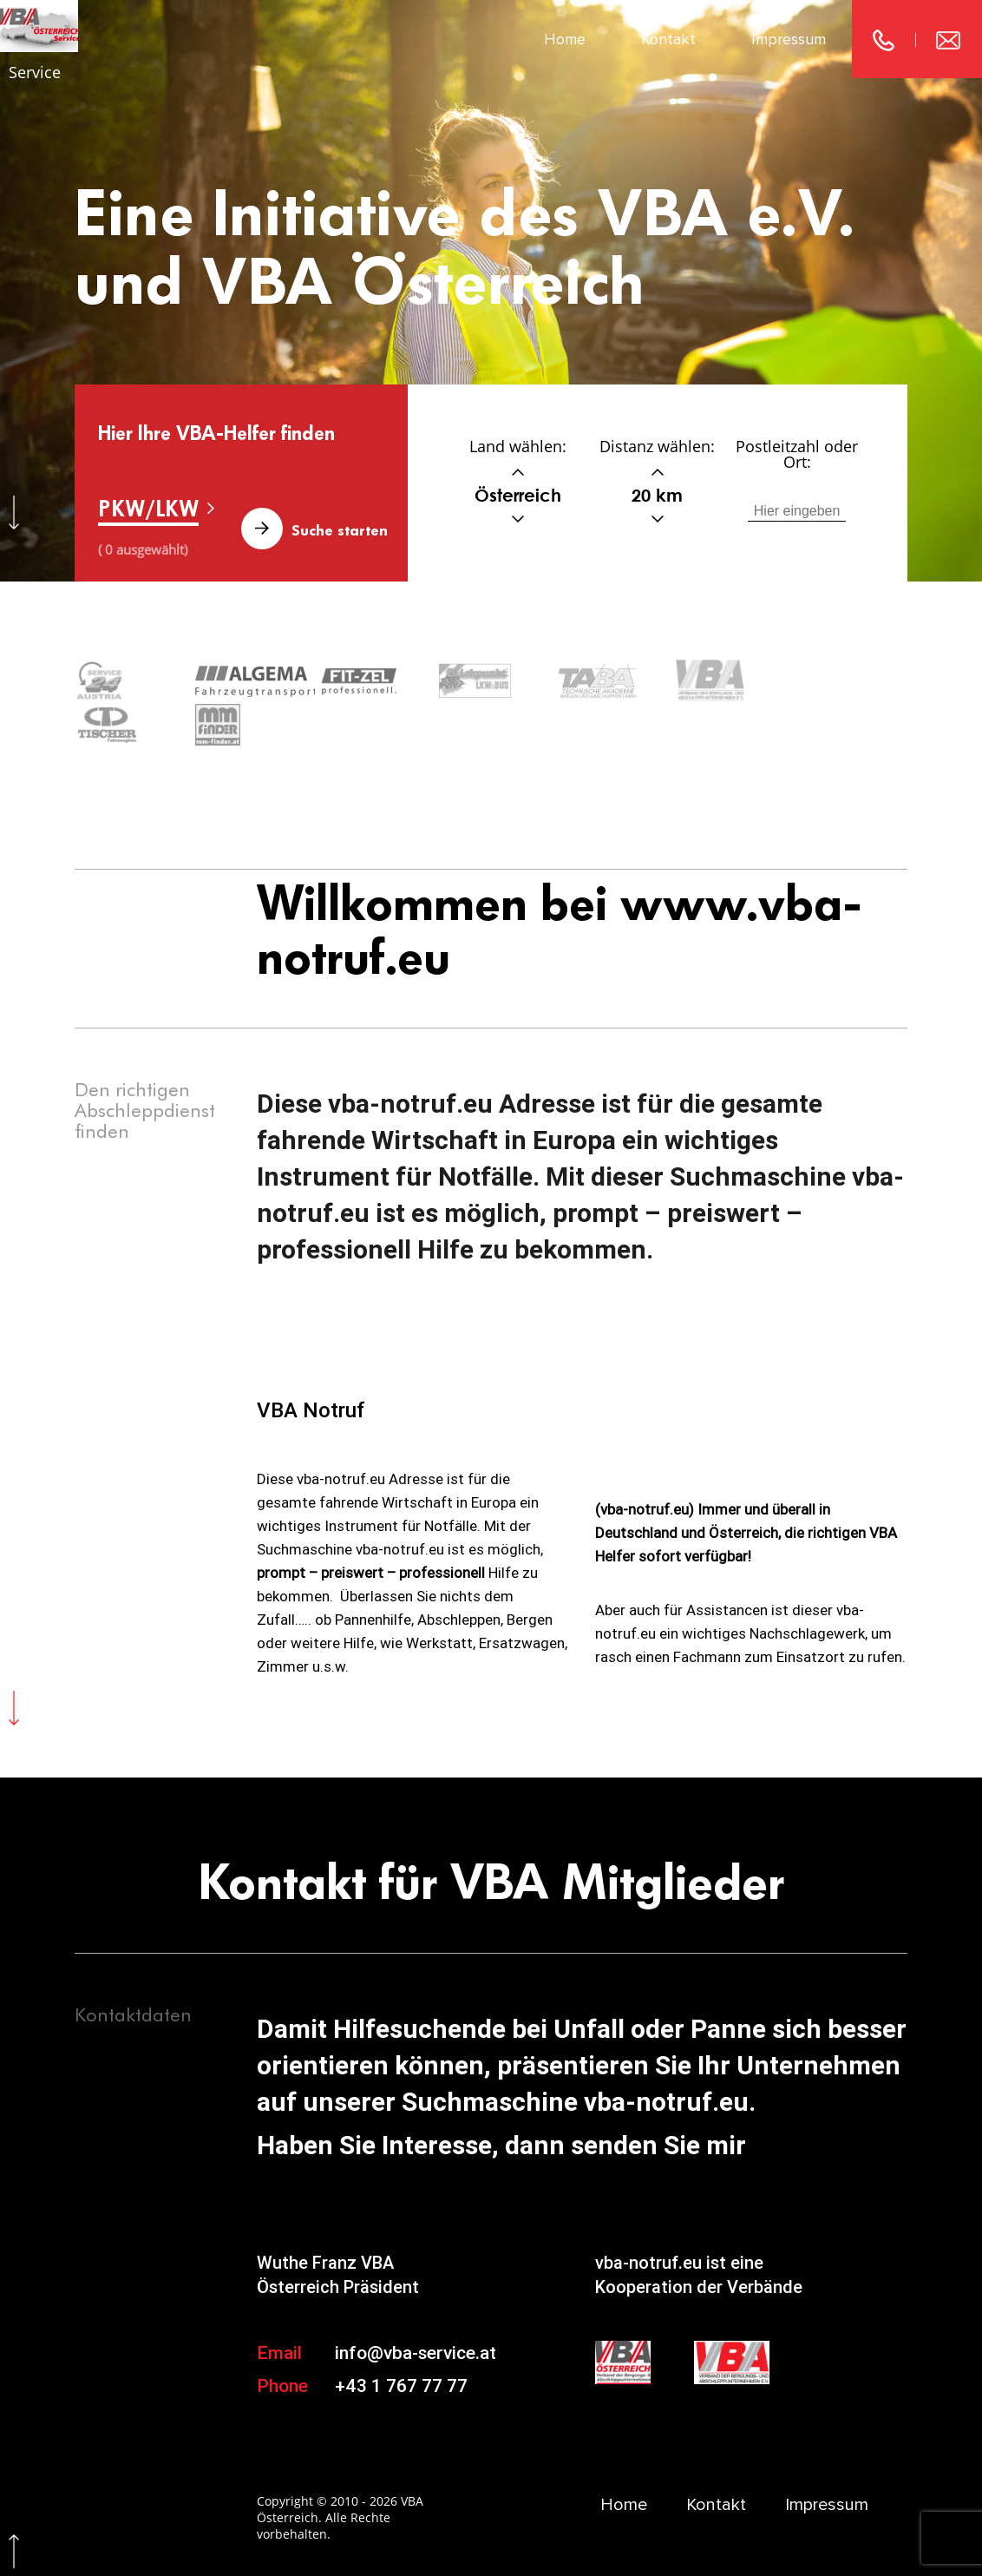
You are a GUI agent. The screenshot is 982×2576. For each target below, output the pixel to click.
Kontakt (668, 39)
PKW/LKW (148, 508)
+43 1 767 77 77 (401, 2340)
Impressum (788, 39)
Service (35, 72)
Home (565, 39)
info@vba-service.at (415, 2308)
